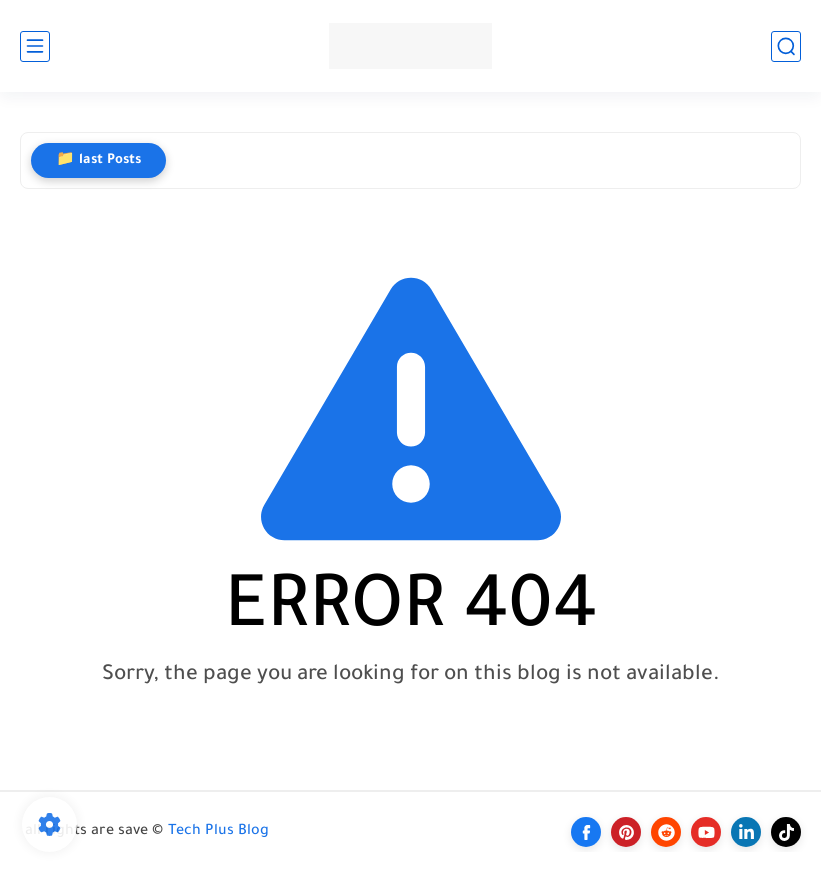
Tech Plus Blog (218, 832)
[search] (786, 46)
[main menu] (35, 46)
